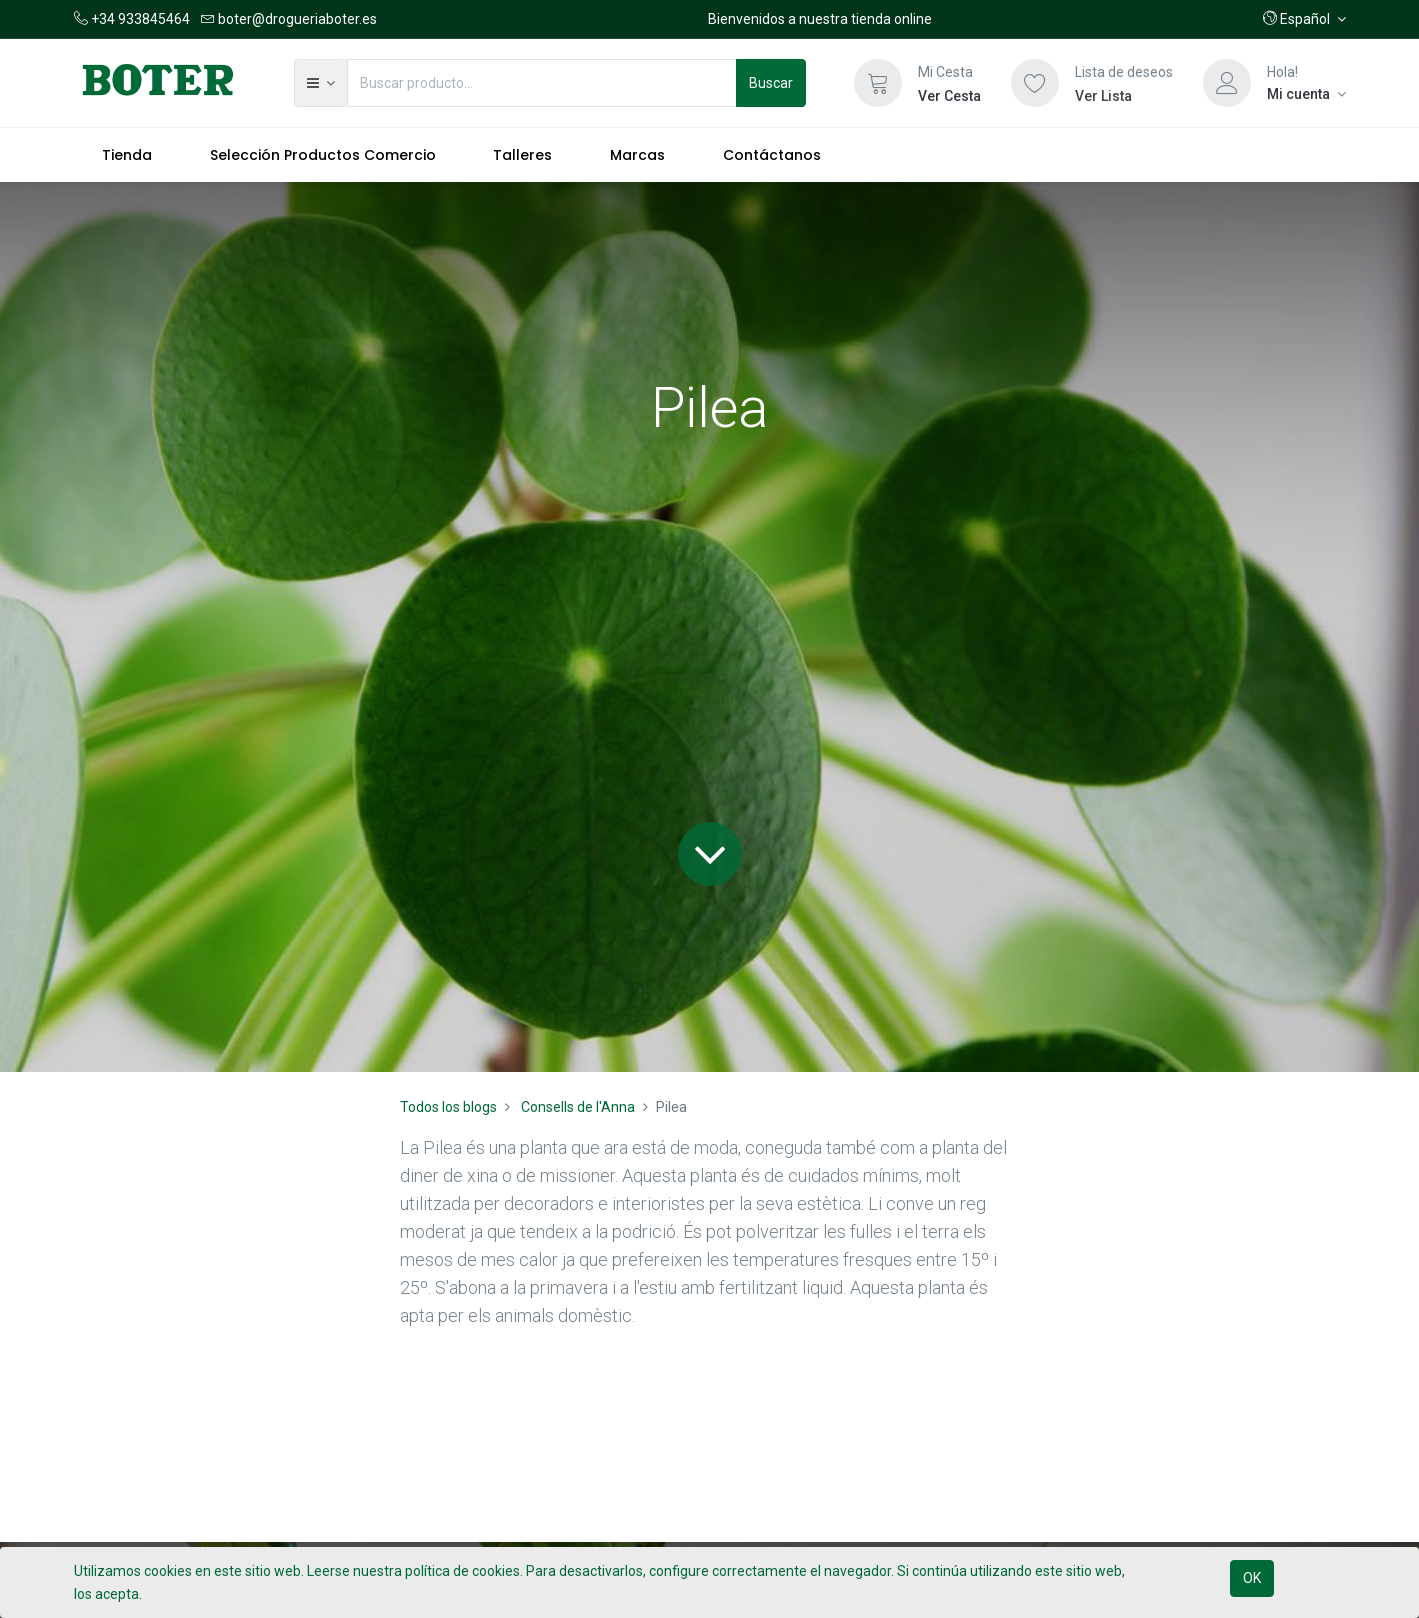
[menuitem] (128, 155)
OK (1252, 1578)
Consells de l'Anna (578, 1107)
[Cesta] (878, 83)
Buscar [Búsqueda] (771, 83)
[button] (1304, 19)
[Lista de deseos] (1035, 83)
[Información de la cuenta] (1306, 94)
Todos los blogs (448, 1107)
